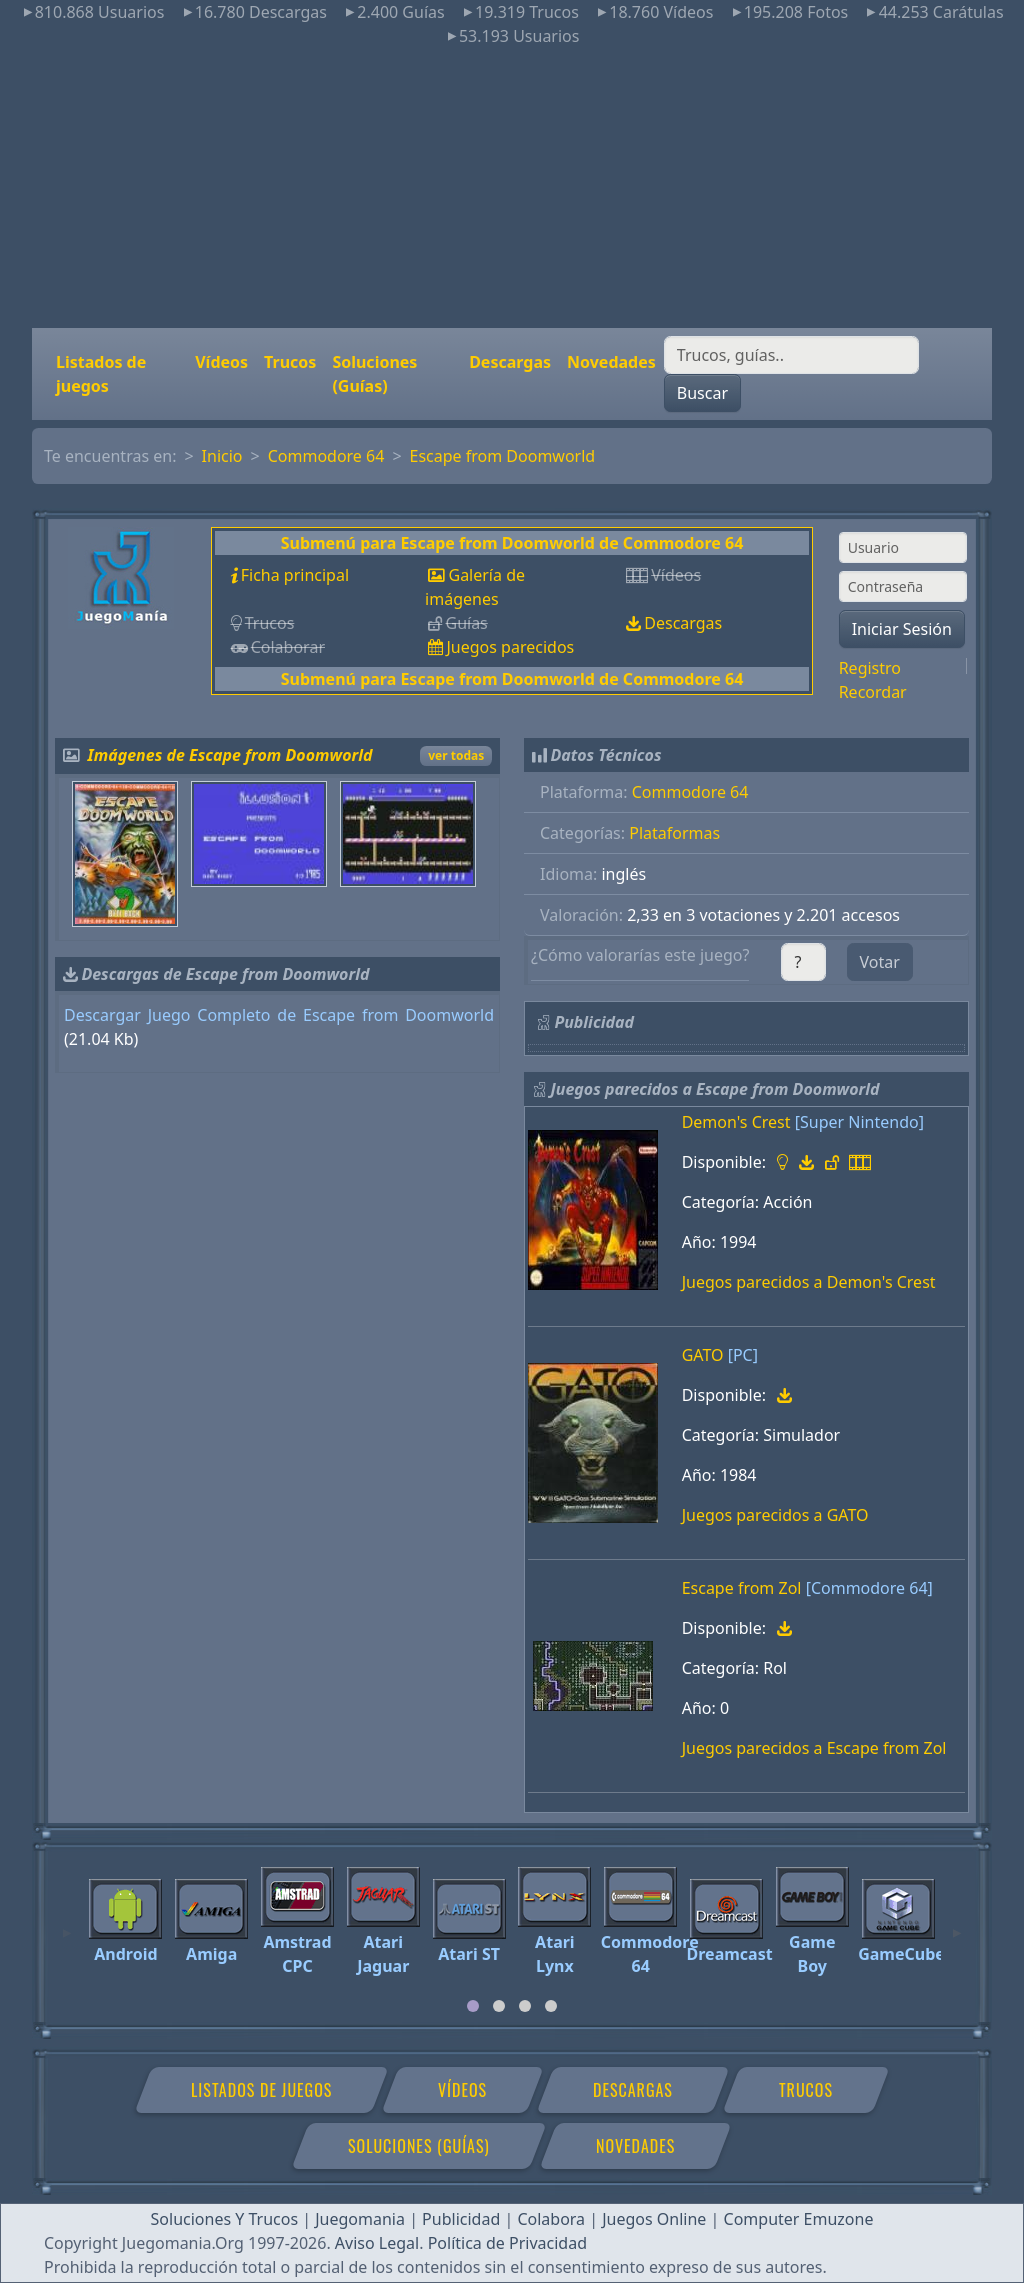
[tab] (473, 2006)
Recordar (873, 692)
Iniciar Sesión (902, 629)
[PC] (743, 1355)
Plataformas (674, 833)
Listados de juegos (101, 374)
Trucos (290, 362)
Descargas (510, 362)
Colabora (551, 2219)
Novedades (611, 362)
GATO (703, 1355)
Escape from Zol (742, 1588)
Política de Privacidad (507, 2243)
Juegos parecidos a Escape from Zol (814, 1748)
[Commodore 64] (869, 1588)
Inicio (222, 456)
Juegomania (360, 2219)
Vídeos (221, 362)
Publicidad (461, 2219)
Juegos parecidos (510, 647)
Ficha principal (295, 575)
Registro (870, 668)
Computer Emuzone (799, 2219)
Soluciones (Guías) (374, 374)
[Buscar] (791, 355)
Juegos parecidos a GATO (775, 1515)
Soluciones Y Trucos (225, 2219)
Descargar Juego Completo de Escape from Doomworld (279, 1015)
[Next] (957, 1924)
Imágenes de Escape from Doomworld (230, 755)
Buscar (702, 393)
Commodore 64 (326, 456)
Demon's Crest (736, 1122)
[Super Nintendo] (859, 1122)
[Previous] (67, 1924)
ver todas (456, 755)
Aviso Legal (377, 2243)
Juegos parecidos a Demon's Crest (809, 1282)
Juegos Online (654, 2219)
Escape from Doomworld (503, 456)
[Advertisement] (512, 188)
